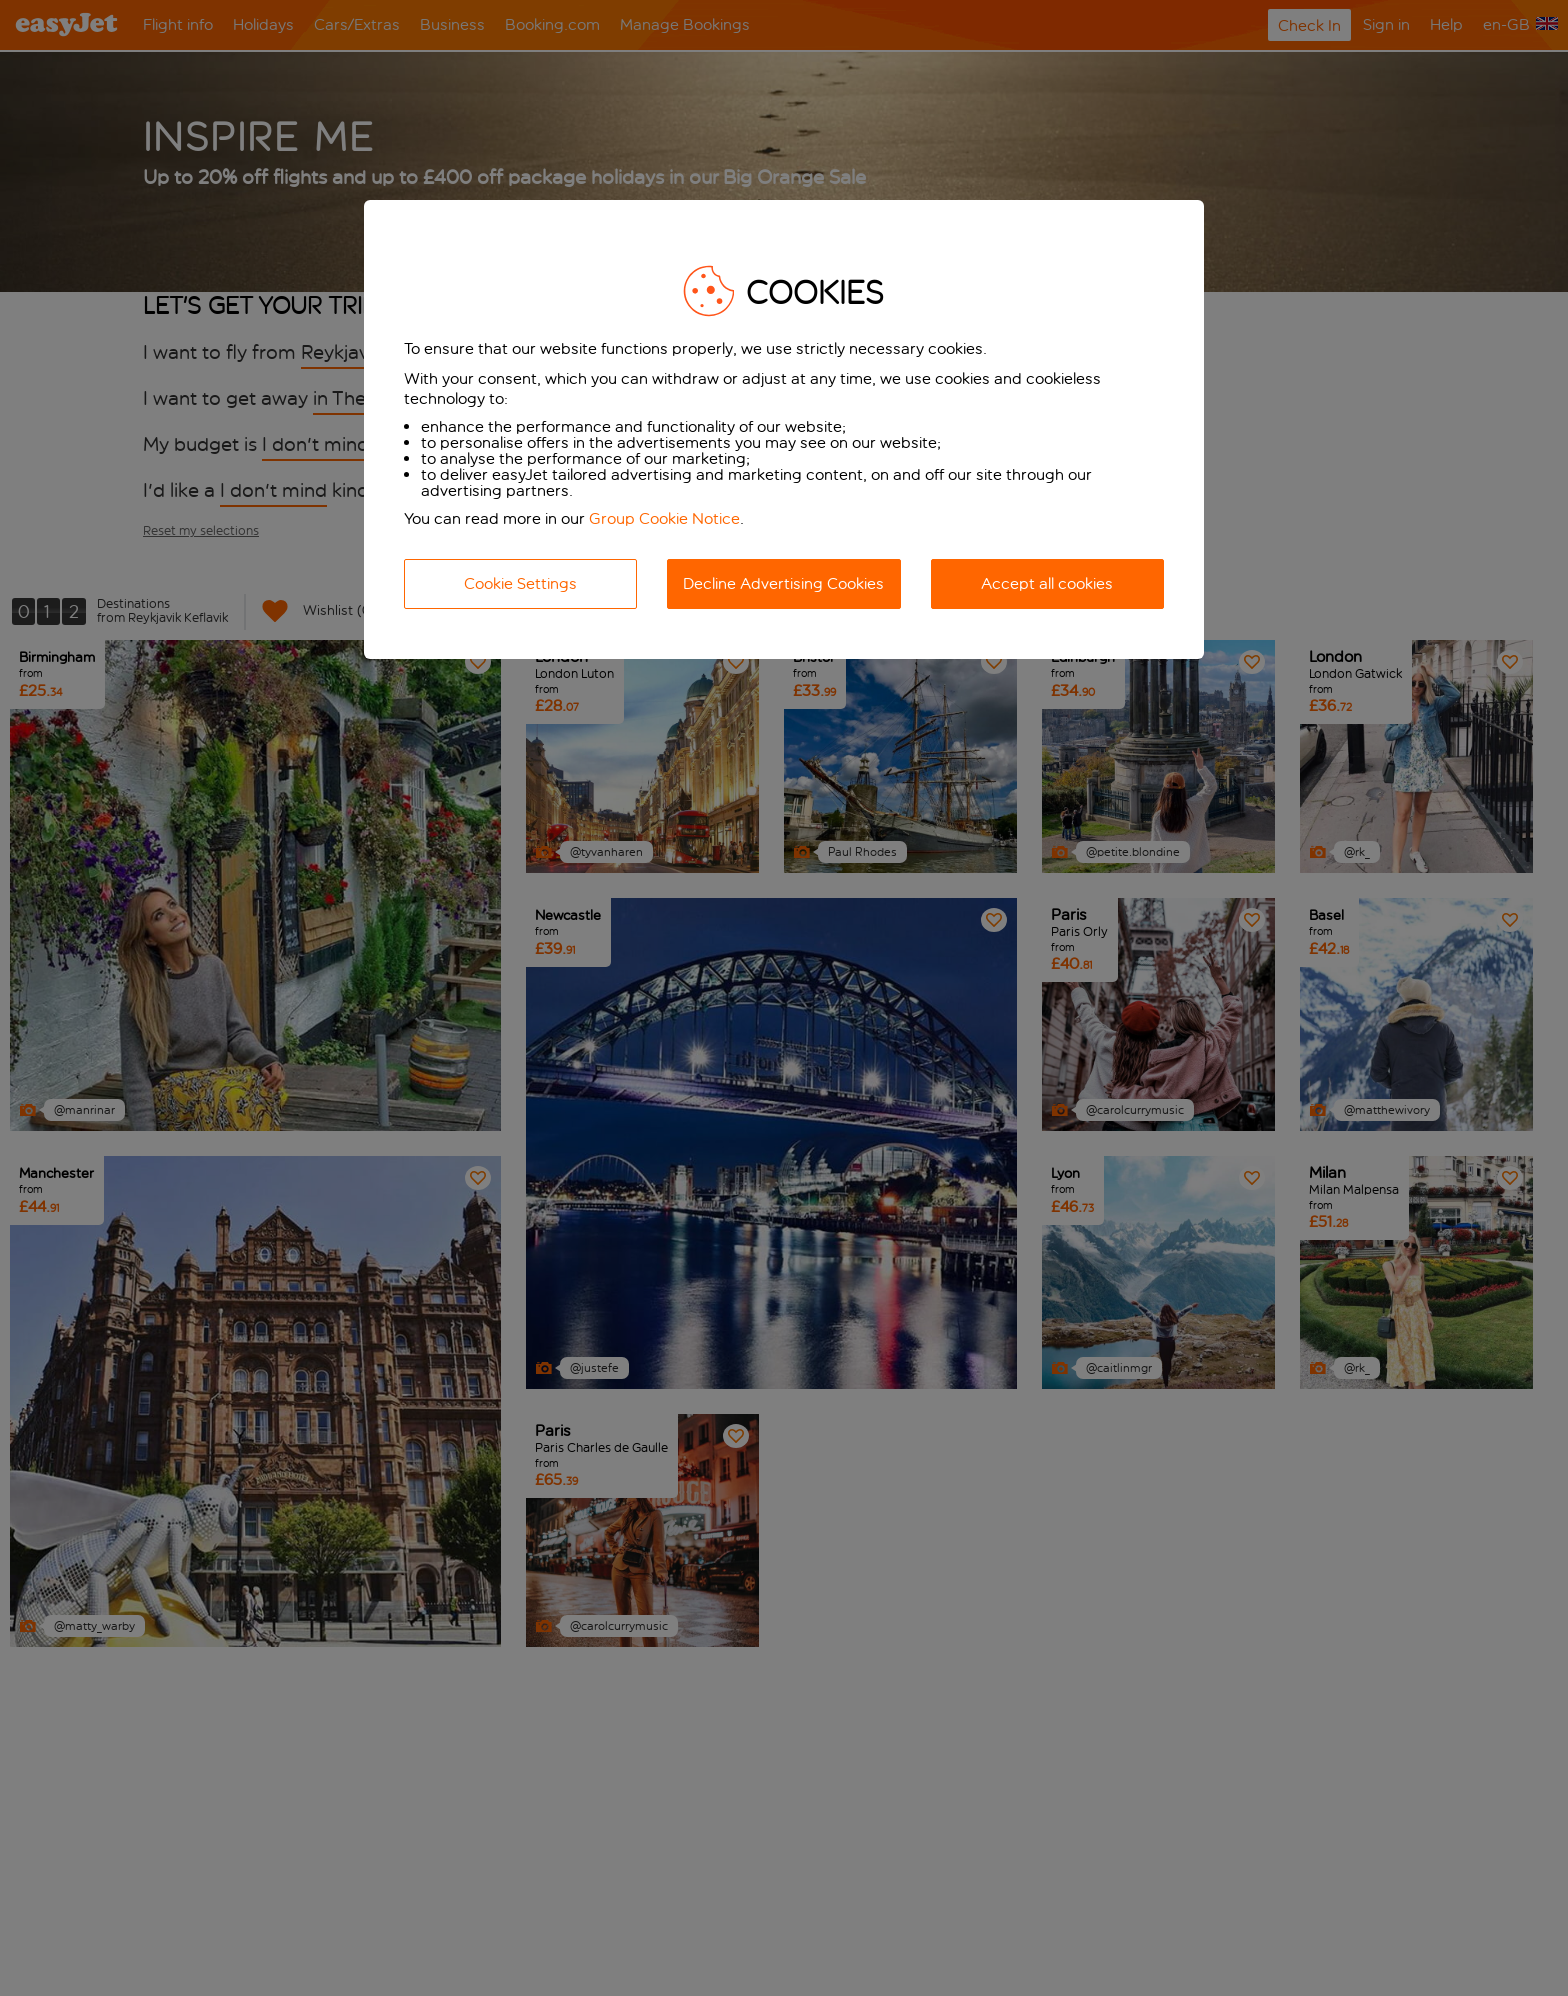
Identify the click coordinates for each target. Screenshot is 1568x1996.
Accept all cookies (1047, 583)
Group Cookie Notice (664, 518)
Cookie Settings (520, 583)
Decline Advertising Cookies (783, 583)
